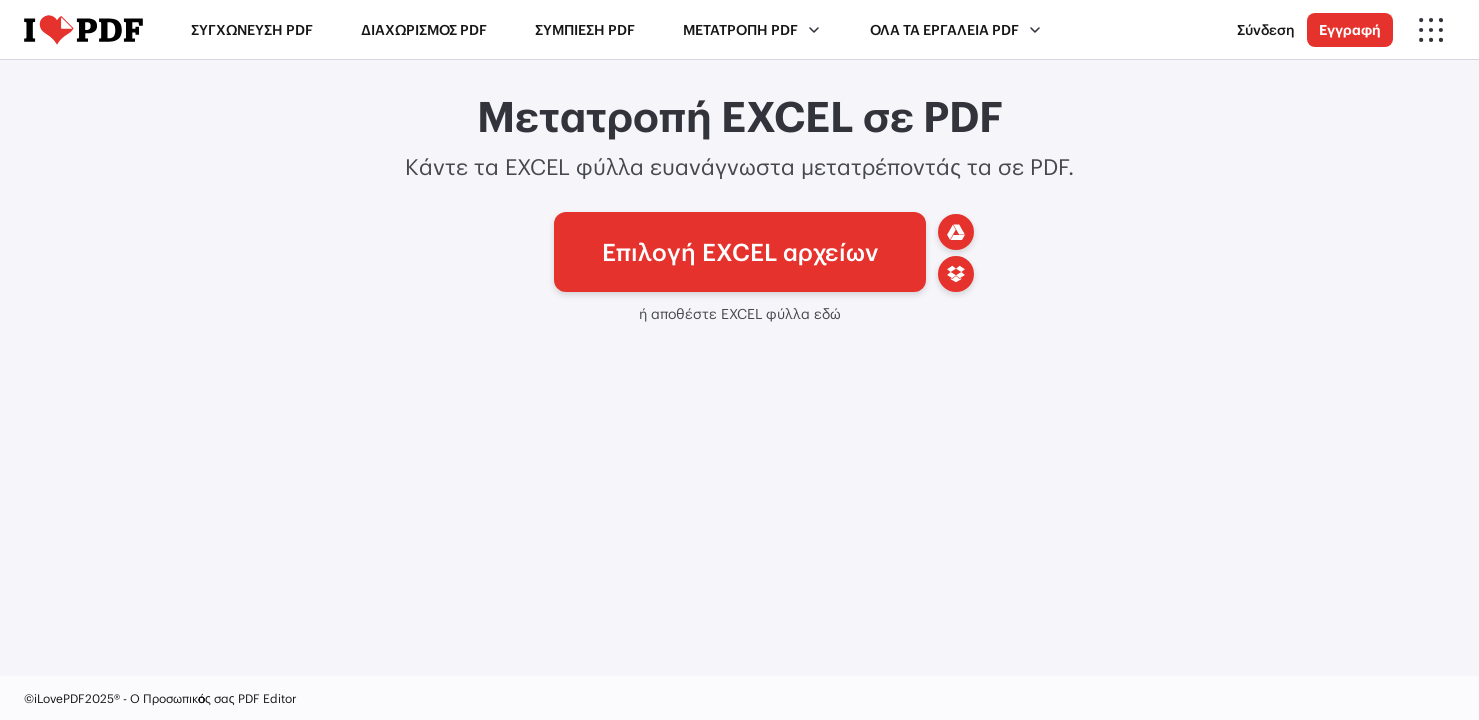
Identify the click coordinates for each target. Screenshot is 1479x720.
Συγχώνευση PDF (252, 29)
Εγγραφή (1350, 29)
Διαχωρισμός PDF (424, 29)
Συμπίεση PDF (585, 29)
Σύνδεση (1266, 29)
